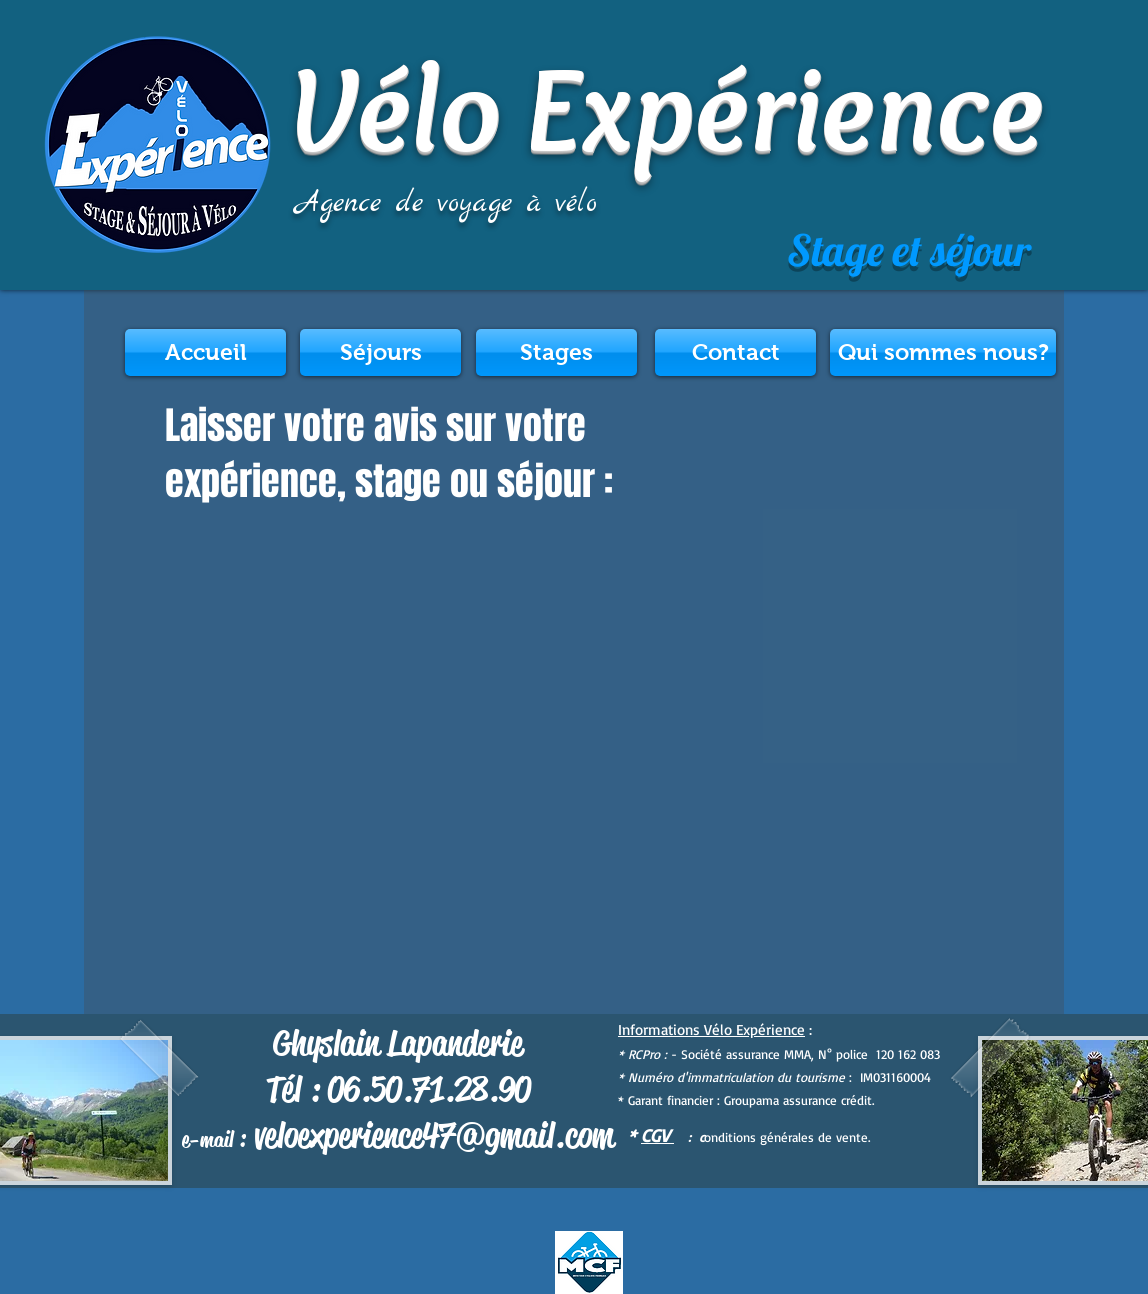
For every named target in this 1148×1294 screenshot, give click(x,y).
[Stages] (556, 352)
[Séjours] (380, 352)
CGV (657, 1135)
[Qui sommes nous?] (943, 352)
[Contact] (735, 352)
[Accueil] (205, 352)
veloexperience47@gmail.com (434, 1135)
